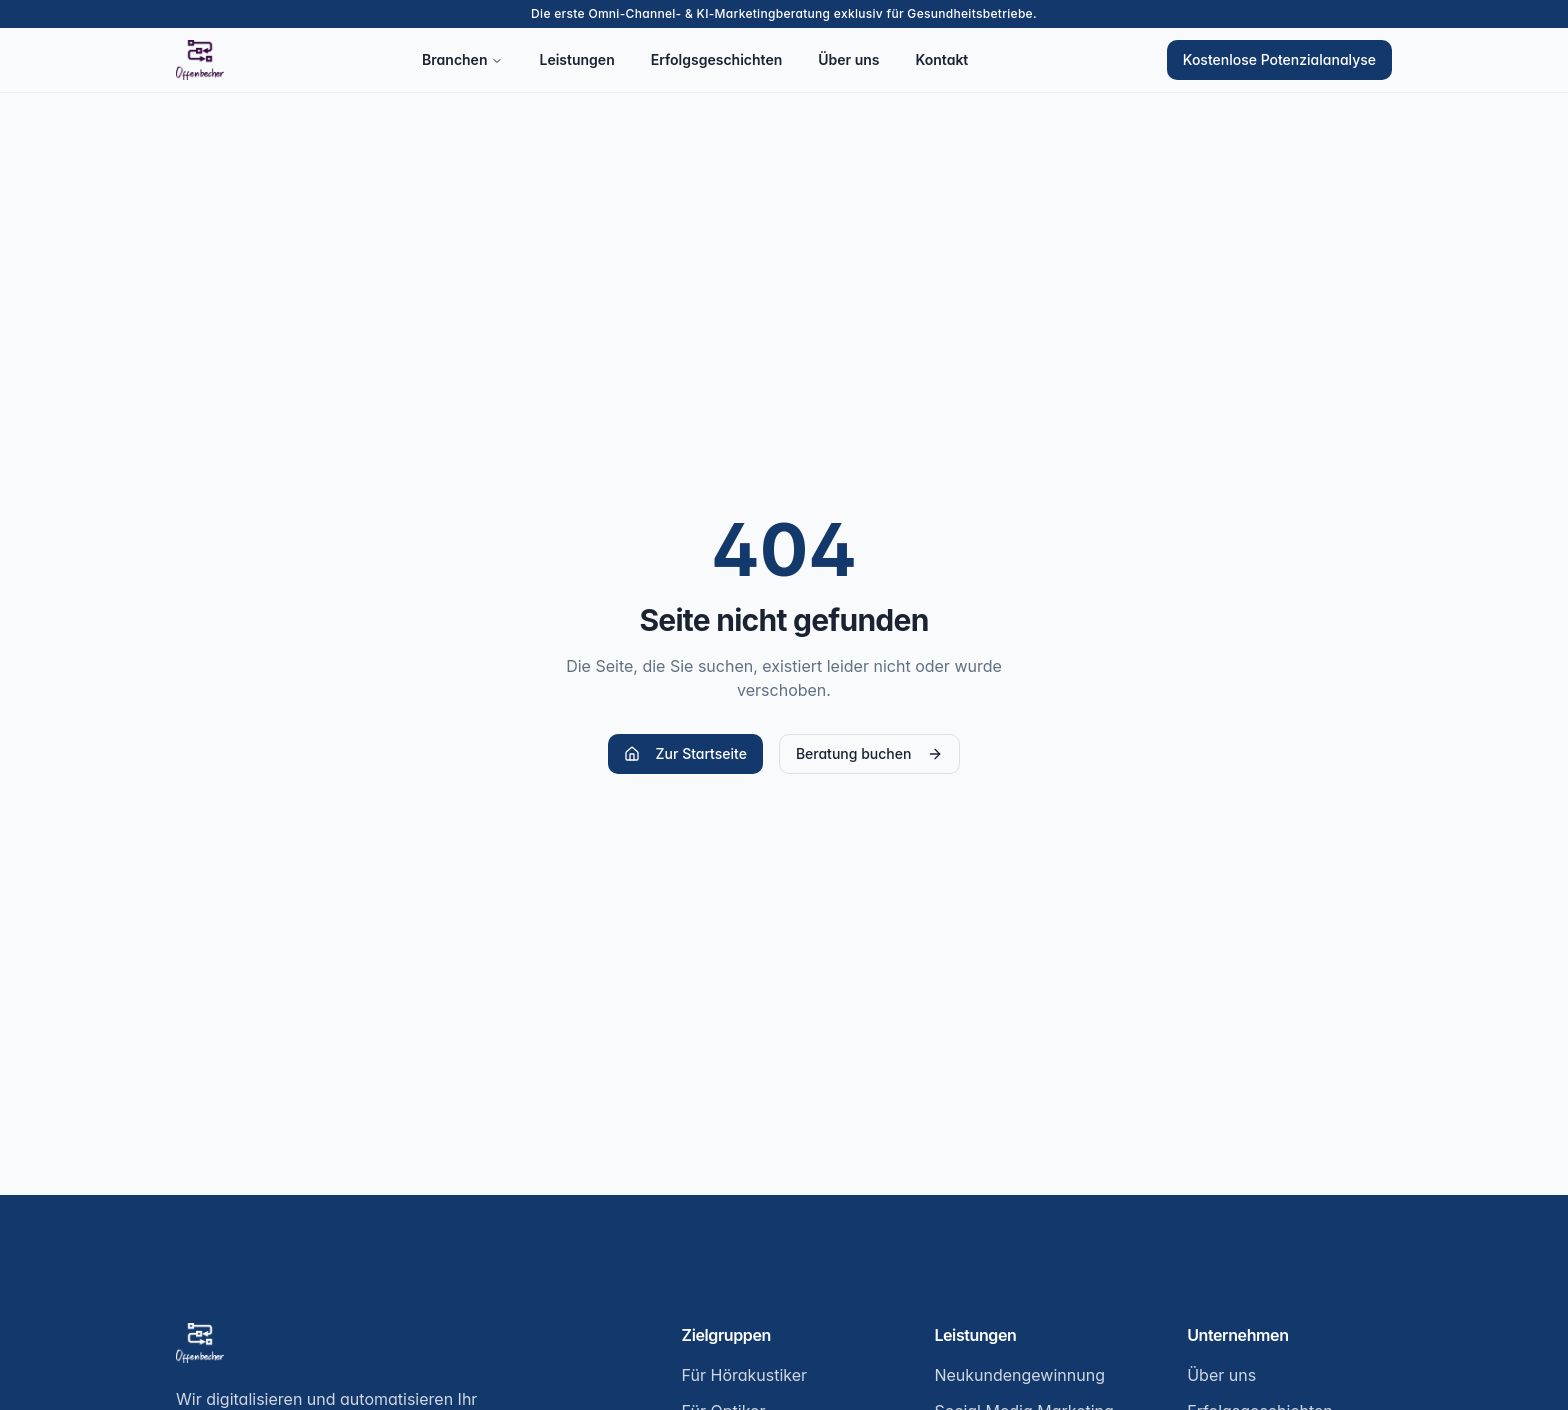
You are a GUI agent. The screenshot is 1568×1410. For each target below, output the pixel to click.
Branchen (462, 59)
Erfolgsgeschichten (717, 59)
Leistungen (576, 59)
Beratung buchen (869, 753)
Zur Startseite (685, 753)
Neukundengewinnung (1019, 1375)
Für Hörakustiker (745, 1375)
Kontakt (941, 59)
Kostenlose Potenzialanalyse (1279, 59)
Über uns (848, 59)
